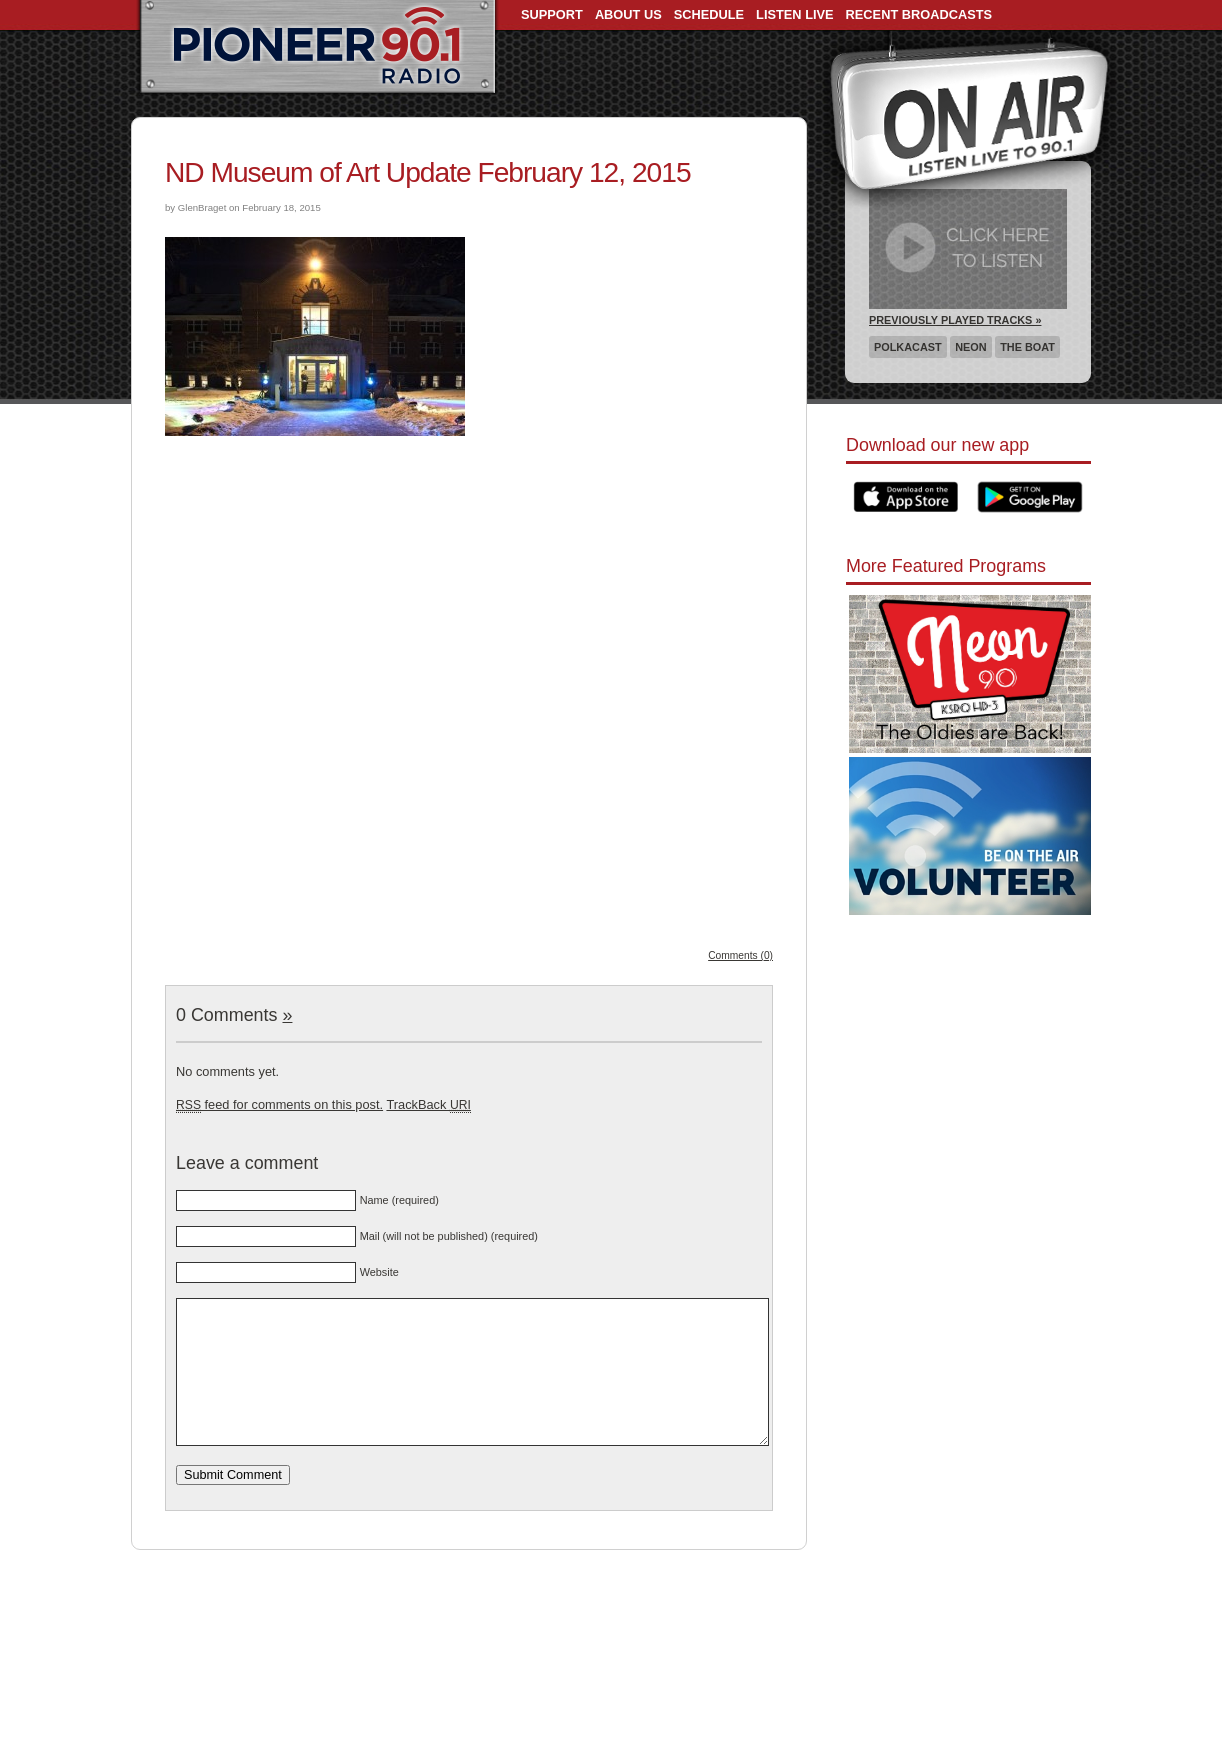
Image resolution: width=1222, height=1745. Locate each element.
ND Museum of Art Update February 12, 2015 (428, 172)
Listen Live (795, 14)
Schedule (709, 14)
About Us (628, 14)
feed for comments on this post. (279, 1104)
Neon (970, 347)
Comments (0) (740, 955)
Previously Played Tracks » (955, 320)
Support (552, 14)
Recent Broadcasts (919, 14)
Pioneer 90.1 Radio (317, 48)
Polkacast (908, 347)
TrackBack (428, 1104)
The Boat (1027, 347)
